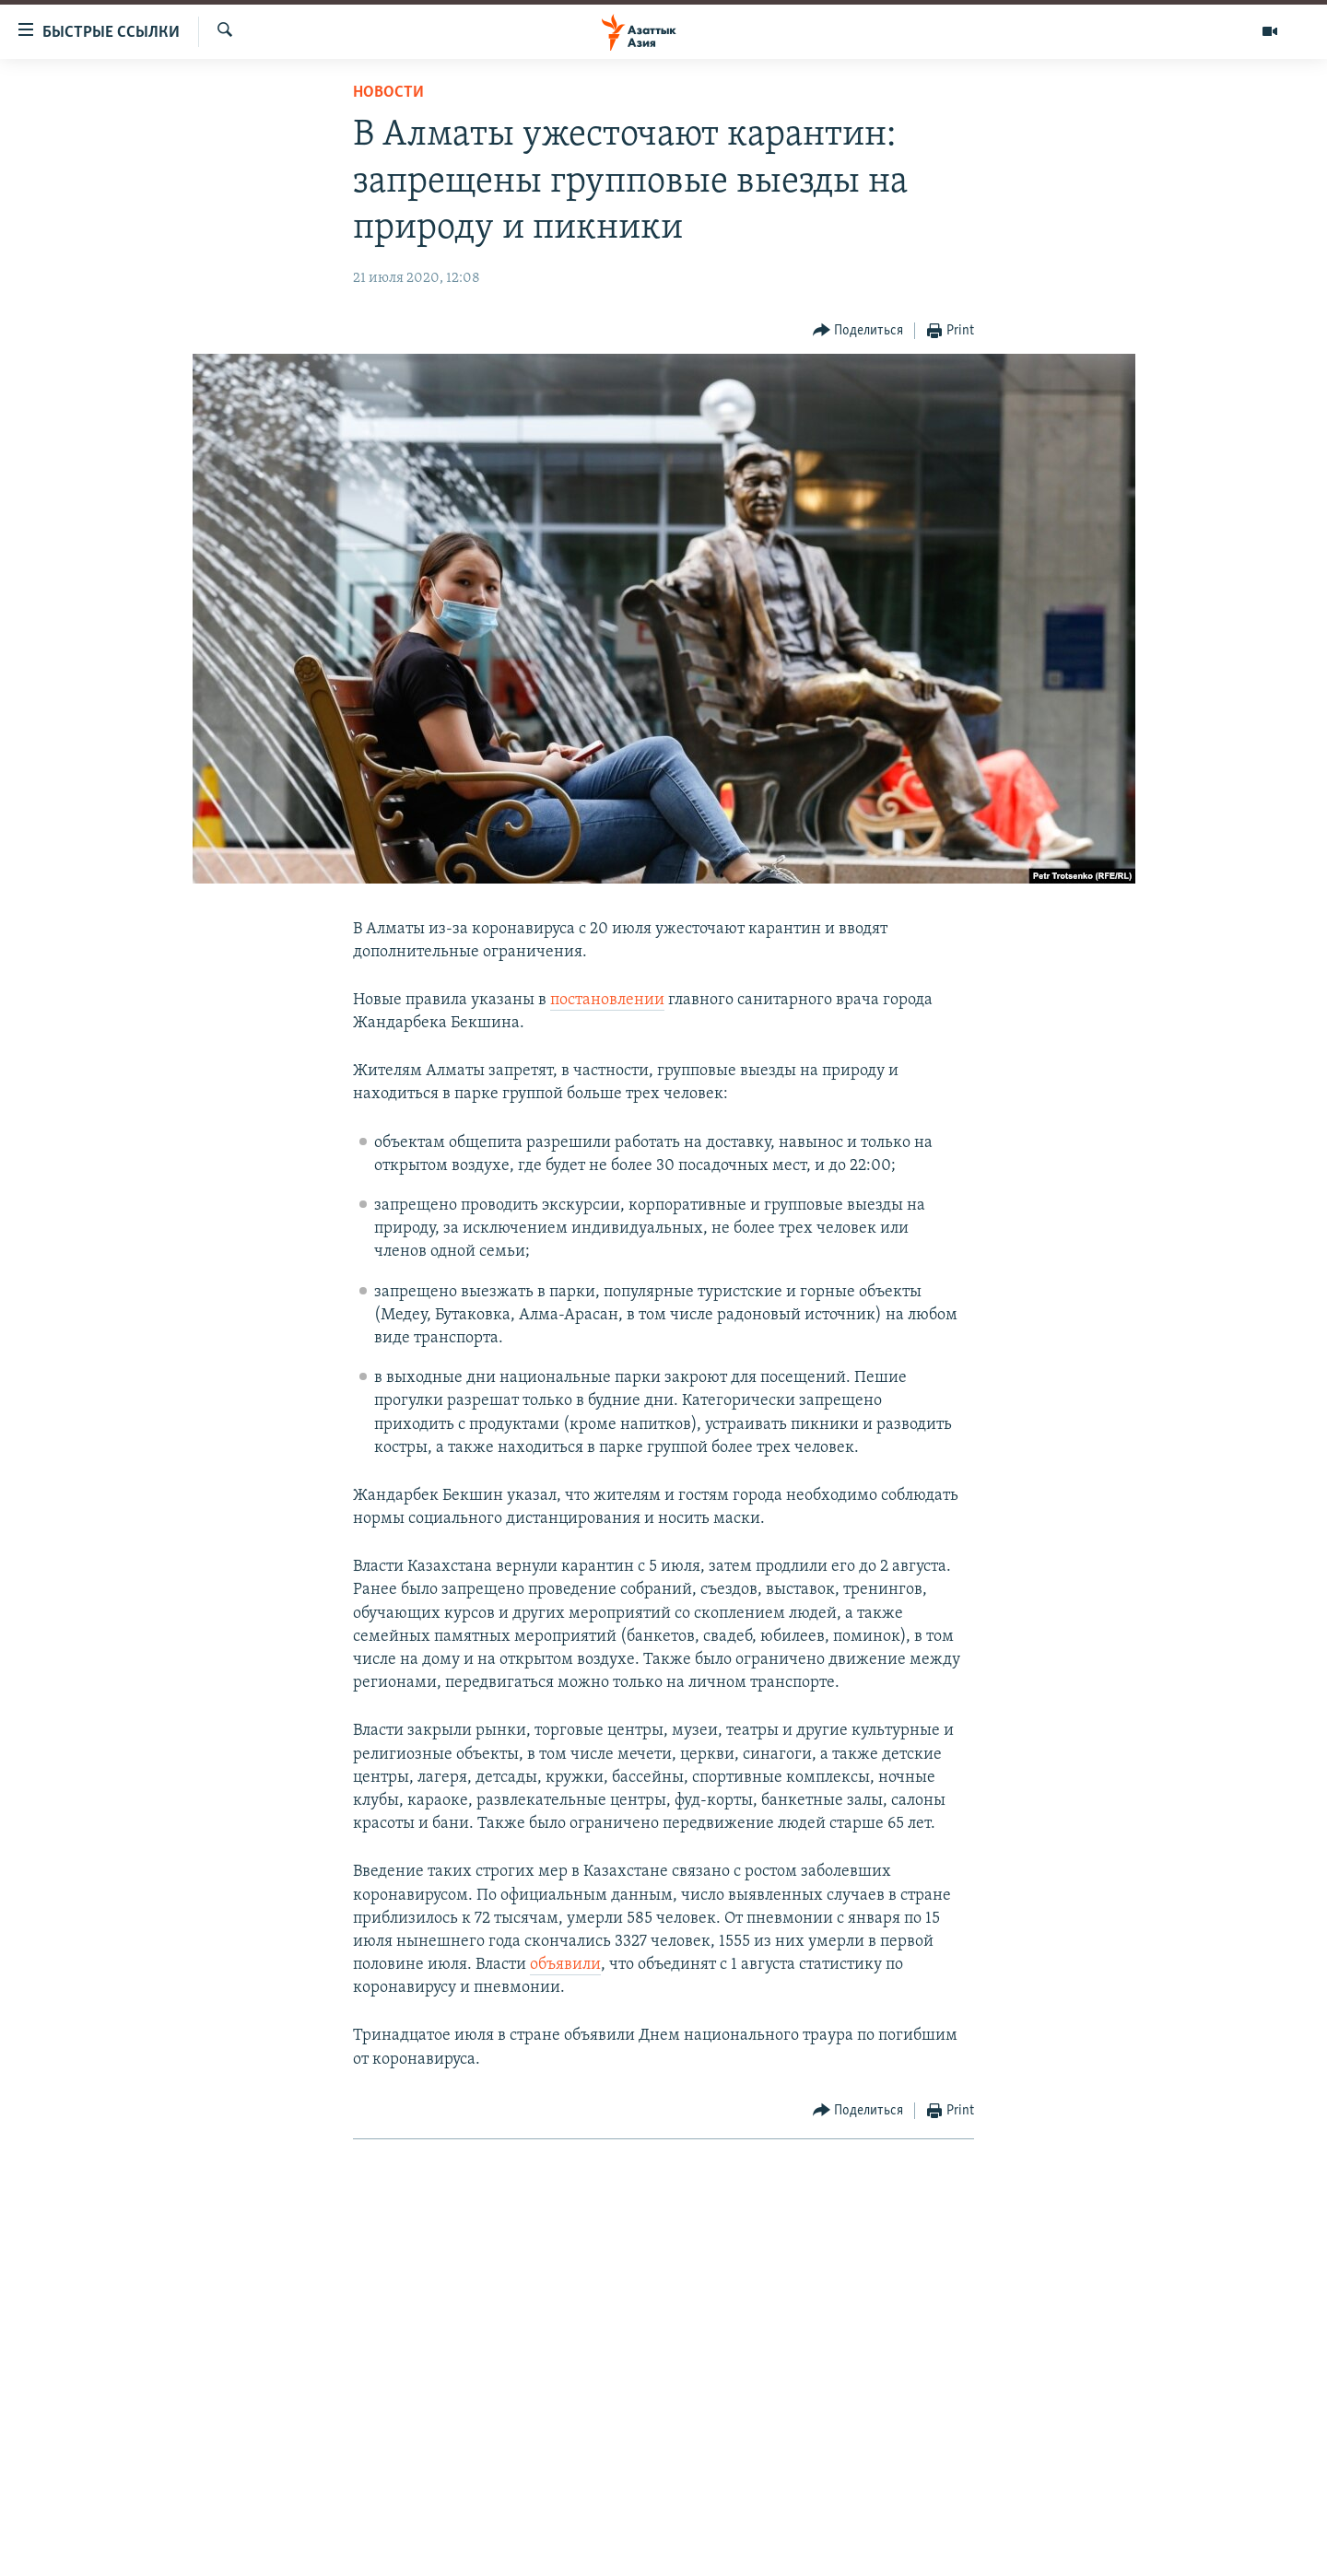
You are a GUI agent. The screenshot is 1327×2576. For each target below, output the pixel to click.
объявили (565, 1964)
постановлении (607, 1000)
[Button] (858, 331)
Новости (388, 92)
